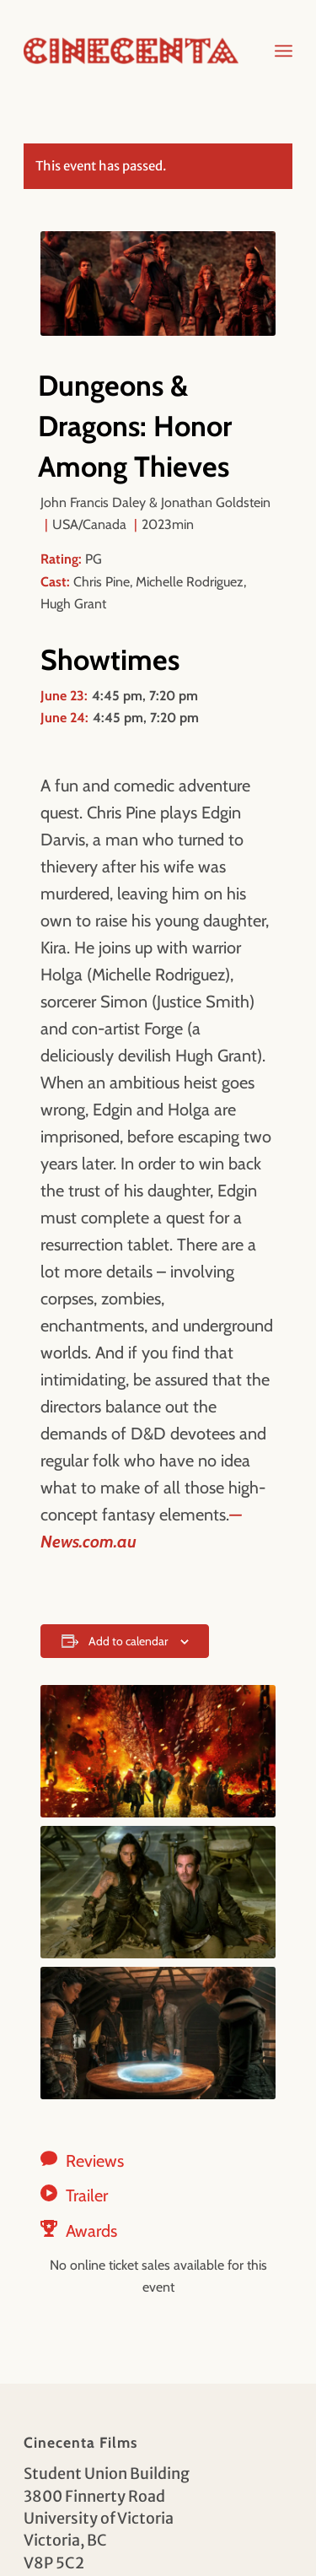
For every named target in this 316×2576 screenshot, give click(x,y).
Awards (91, 2231)
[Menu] (283, 50)
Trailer (87, 2195)
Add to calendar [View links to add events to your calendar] (128, 1641)
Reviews (95, 2161)
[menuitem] (283, 50)
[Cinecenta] (131, 50)
